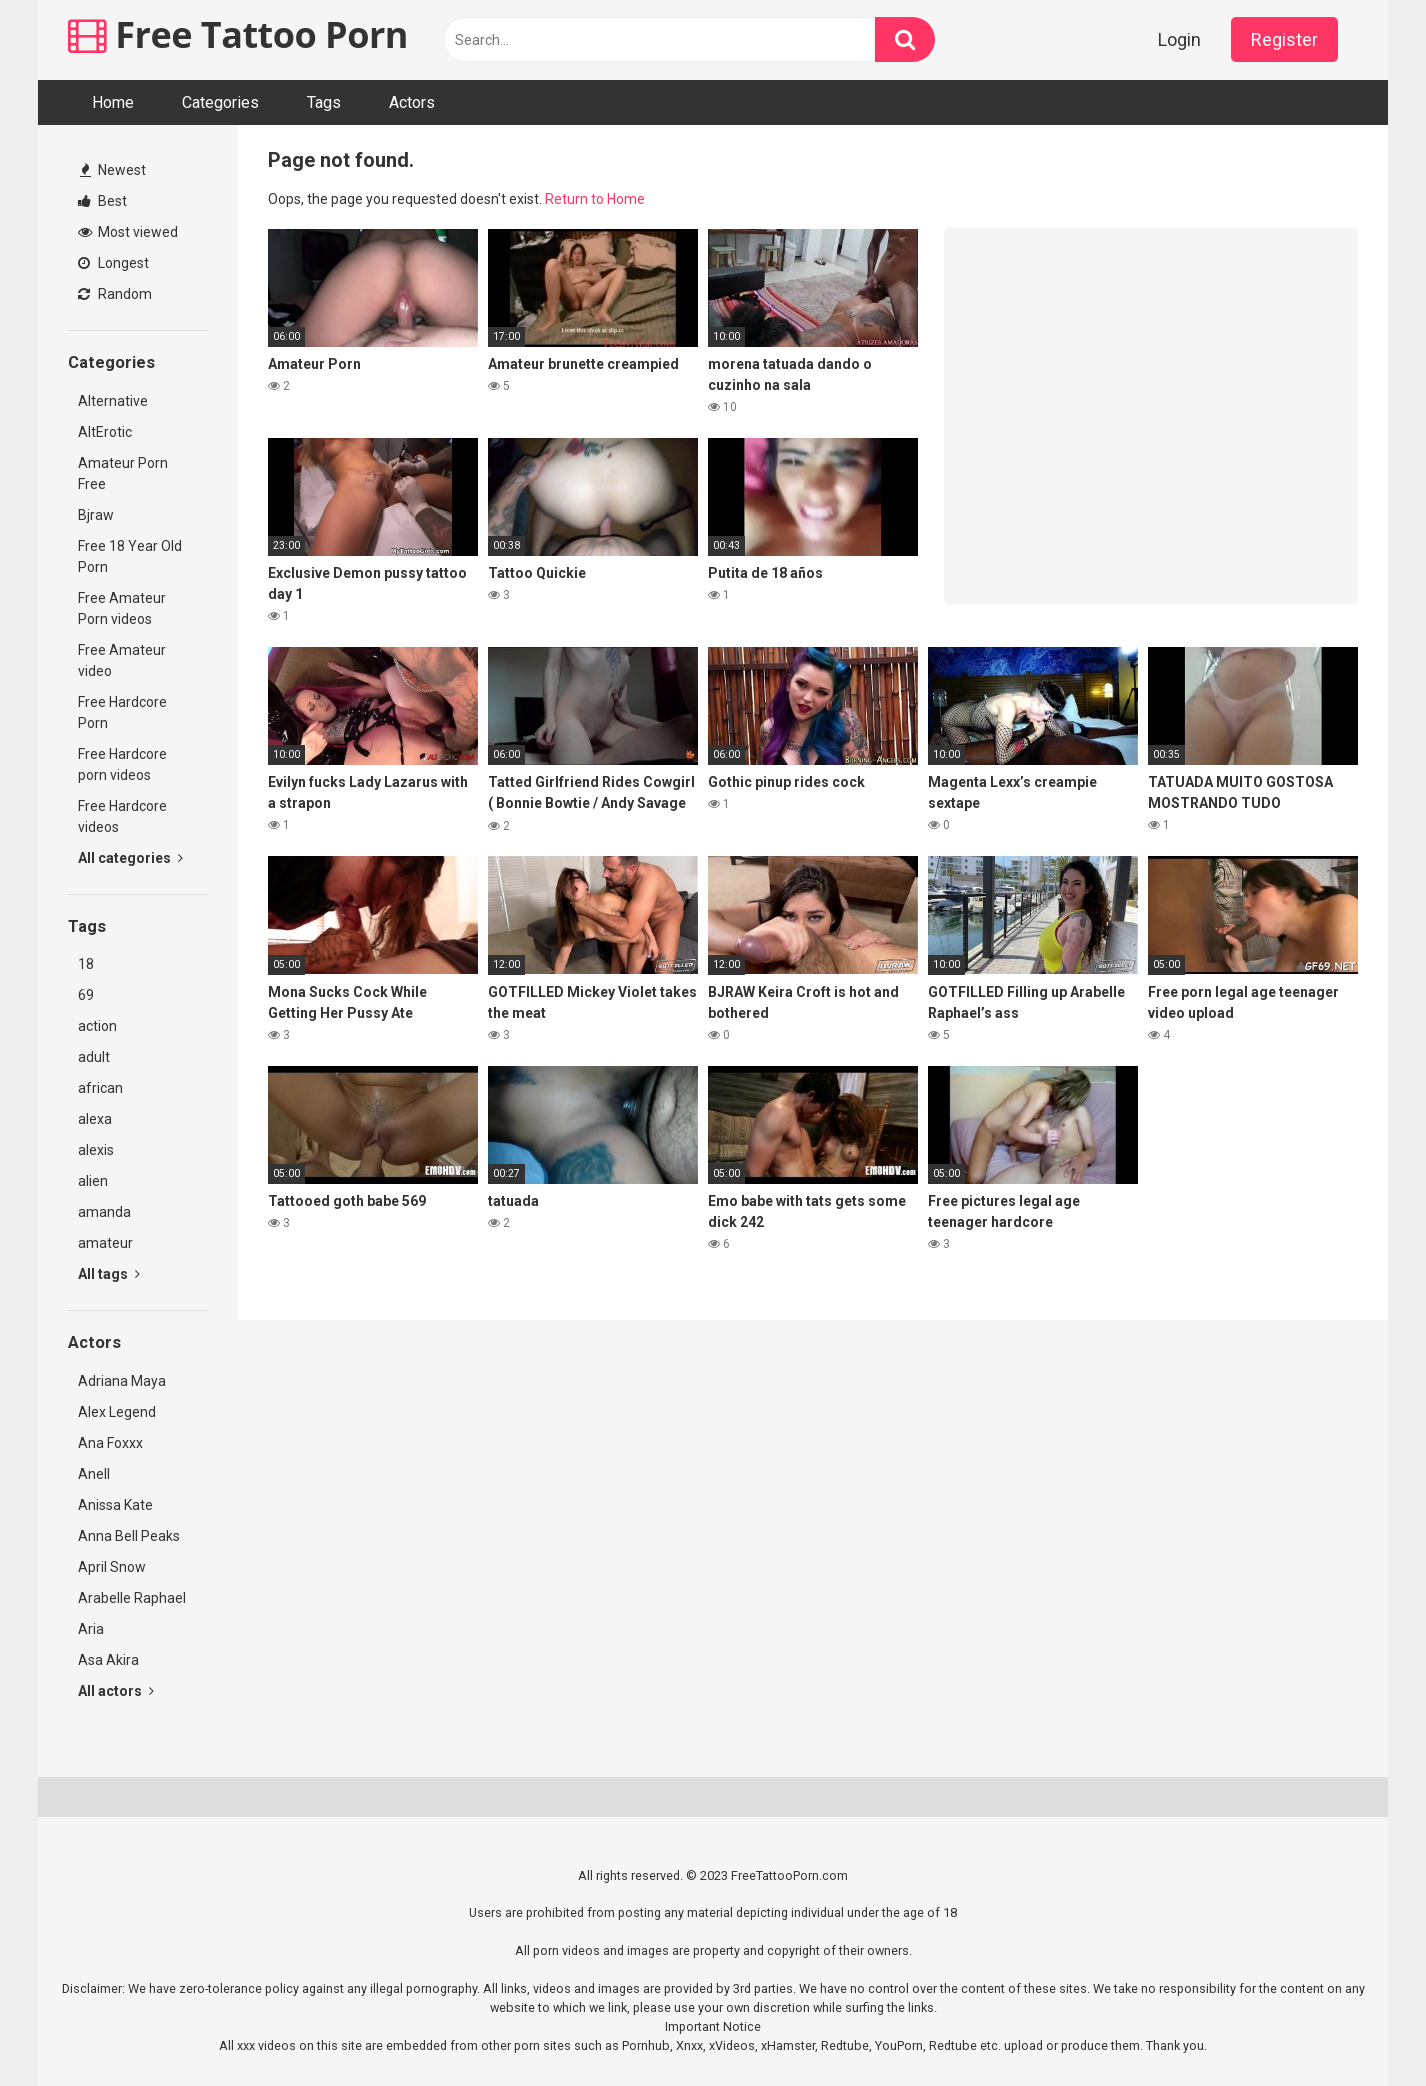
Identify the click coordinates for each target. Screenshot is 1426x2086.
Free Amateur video (122, 660)
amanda (104, 1212)
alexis (96, 1150)
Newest (113, 170)
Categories (220, 102)
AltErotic (105, 432)
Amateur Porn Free (123, 473)
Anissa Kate (115, 1505)
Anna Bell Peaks (129, 1536)
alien (93, 1181)
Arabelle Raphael (132, 1598)
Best (102, 201)
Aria (91, 1629)
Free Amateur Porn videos (122, 608)
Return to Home (595, 199)
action (97, 1026)
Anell (94, 1474)
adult (94, 1057)
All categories (130, 858)
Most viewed (128, 232)
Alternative (113, 401)
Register (1284, 39)
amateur (105, 1243)
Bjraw (96, 515)
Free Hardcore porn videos (122, 764)
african (100, 1088)
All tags (109, 1274)
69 (86, 995)
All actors (116, 1691)
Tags (324, 102)
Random (115, 294)
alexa (95, 1119)
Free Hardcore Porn (122, 712)
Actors (412, 102)
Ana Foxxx (110, 1443)
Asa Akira (108, 1660)
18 (86, 964)
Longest (113, 263)
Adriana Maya (122, 1381)
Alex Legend (117, 1412)
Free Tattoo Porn (238, 34)
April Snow (112, 1567)
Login (1179, 39)
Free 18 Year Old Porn (130, 556)
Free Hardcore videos (122, 816)
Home (113, 102)
